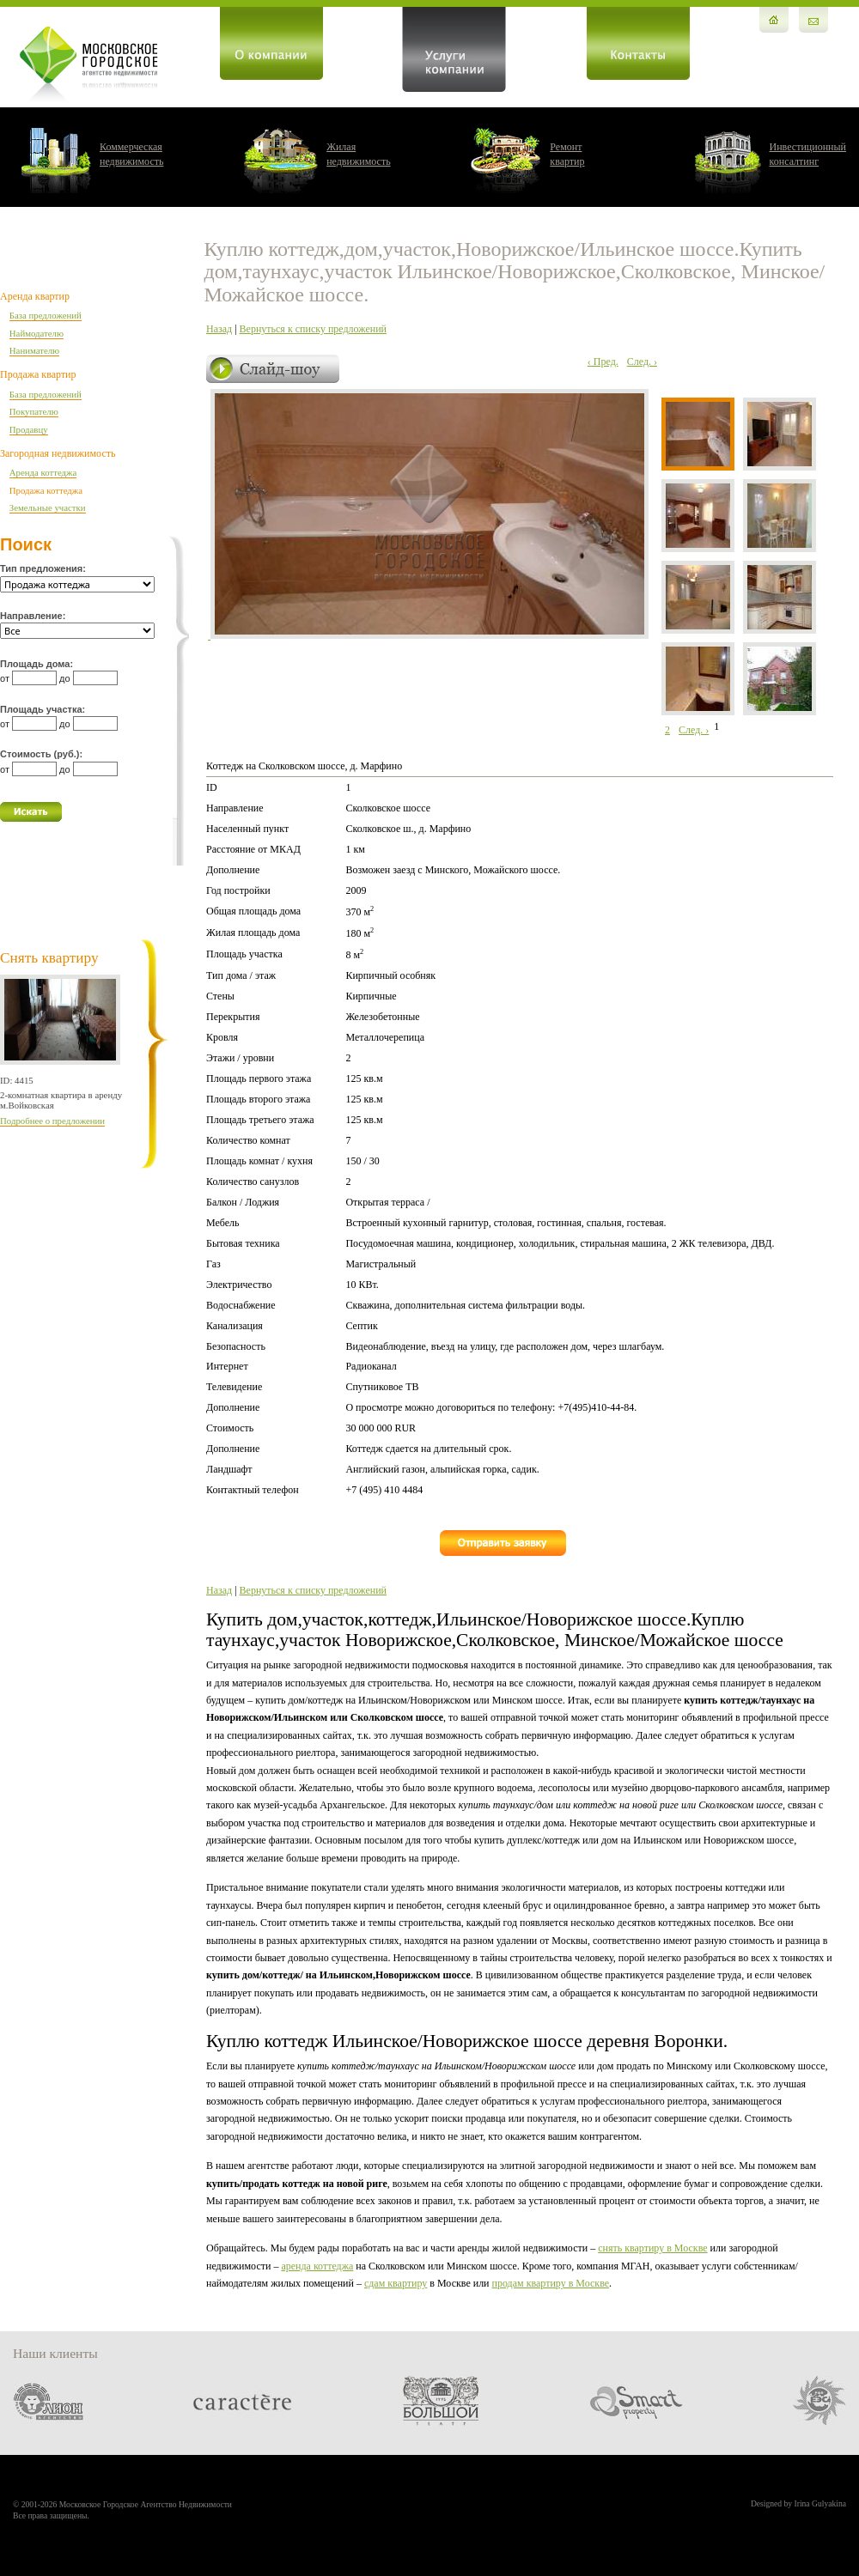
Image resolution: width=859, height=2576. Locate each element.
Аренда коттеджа (43, 472)
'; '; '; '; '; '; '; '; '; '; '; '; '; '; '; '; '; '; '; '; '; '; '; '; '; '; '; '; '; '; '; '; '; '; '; (77, 631)
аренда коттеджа (317, 2266)
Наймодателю (36, 333)
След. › (642, 361)
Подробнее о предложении (52, 1120)
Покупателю (33, 411)
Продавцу (28, 429)
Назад (219, 329)
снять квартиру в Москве (652, 2248)
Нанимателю (34, 350)
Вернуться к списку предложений (313, 329)
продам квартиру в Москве (551, 2283)
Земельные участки (47, 507)
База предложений (45, 315)
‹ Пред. (603, 361)
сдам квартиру (395, 2283)
